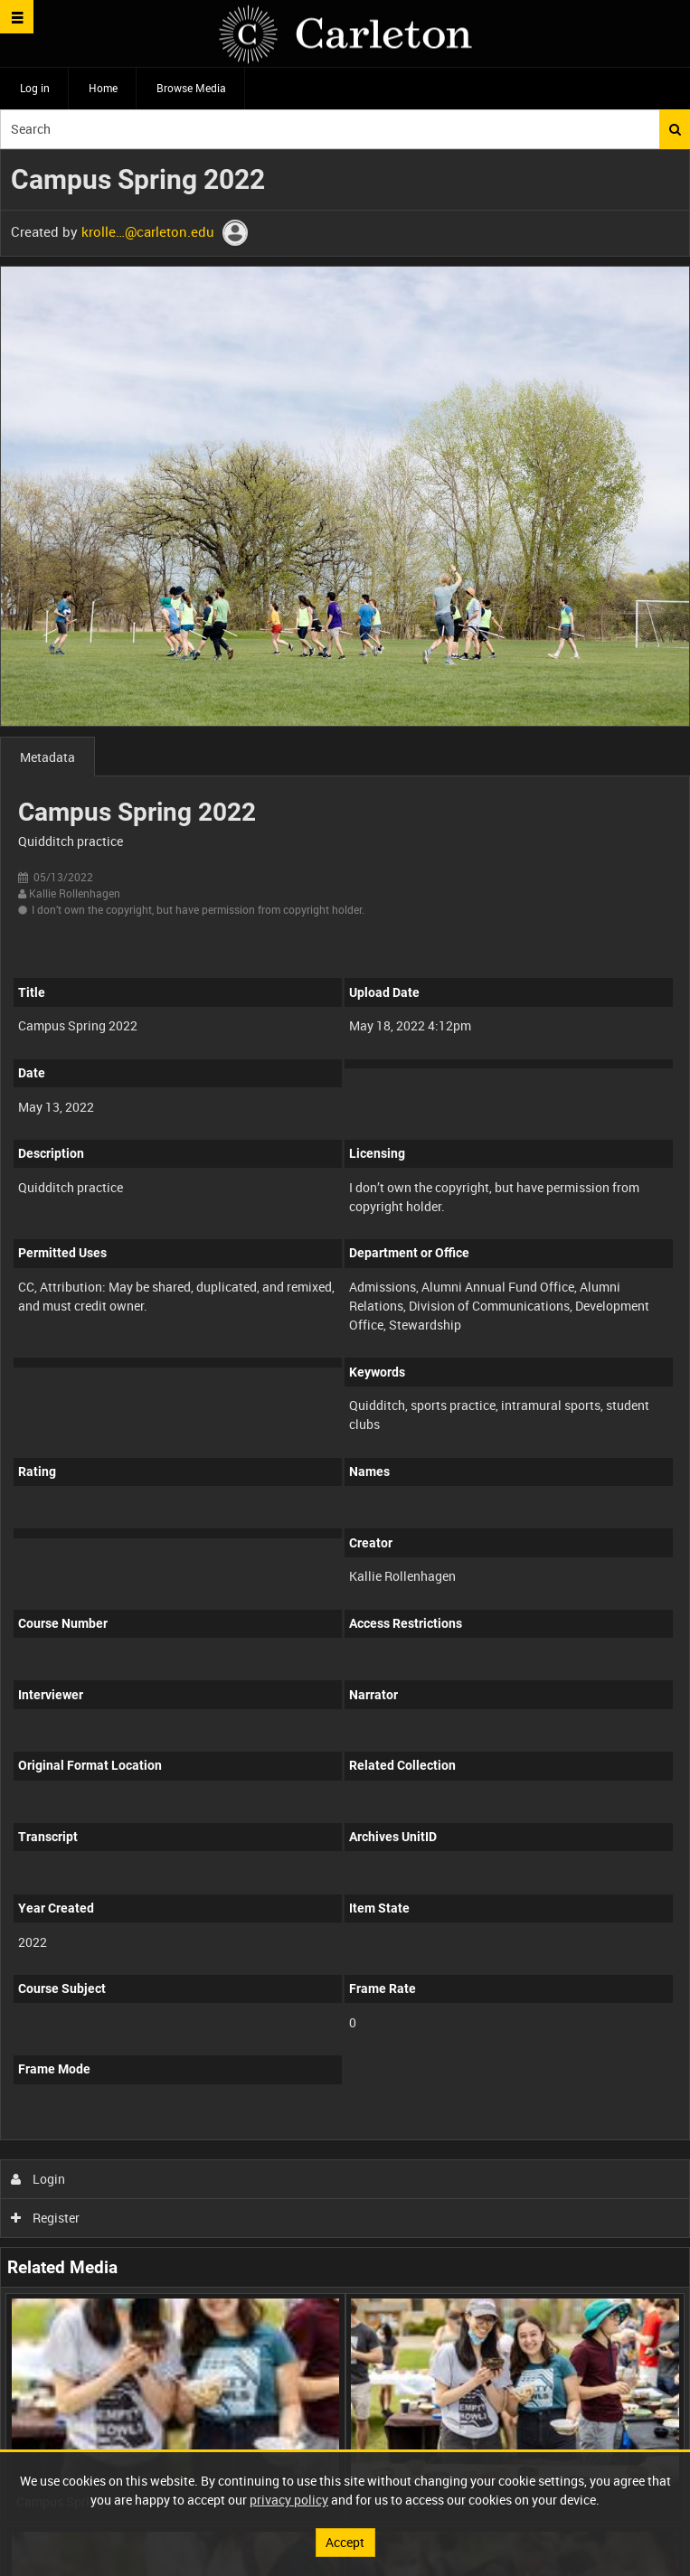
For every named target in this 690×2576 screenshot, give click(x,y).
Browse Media (191, 87)
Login (38, 2178)
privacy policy (289, 2499)
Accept (345, 2542)
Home (103, 87)
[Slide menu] (16, 16)
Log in (35, 87)
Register (45, 2217)
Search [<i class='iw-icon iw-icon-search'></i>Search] (675, 129)
